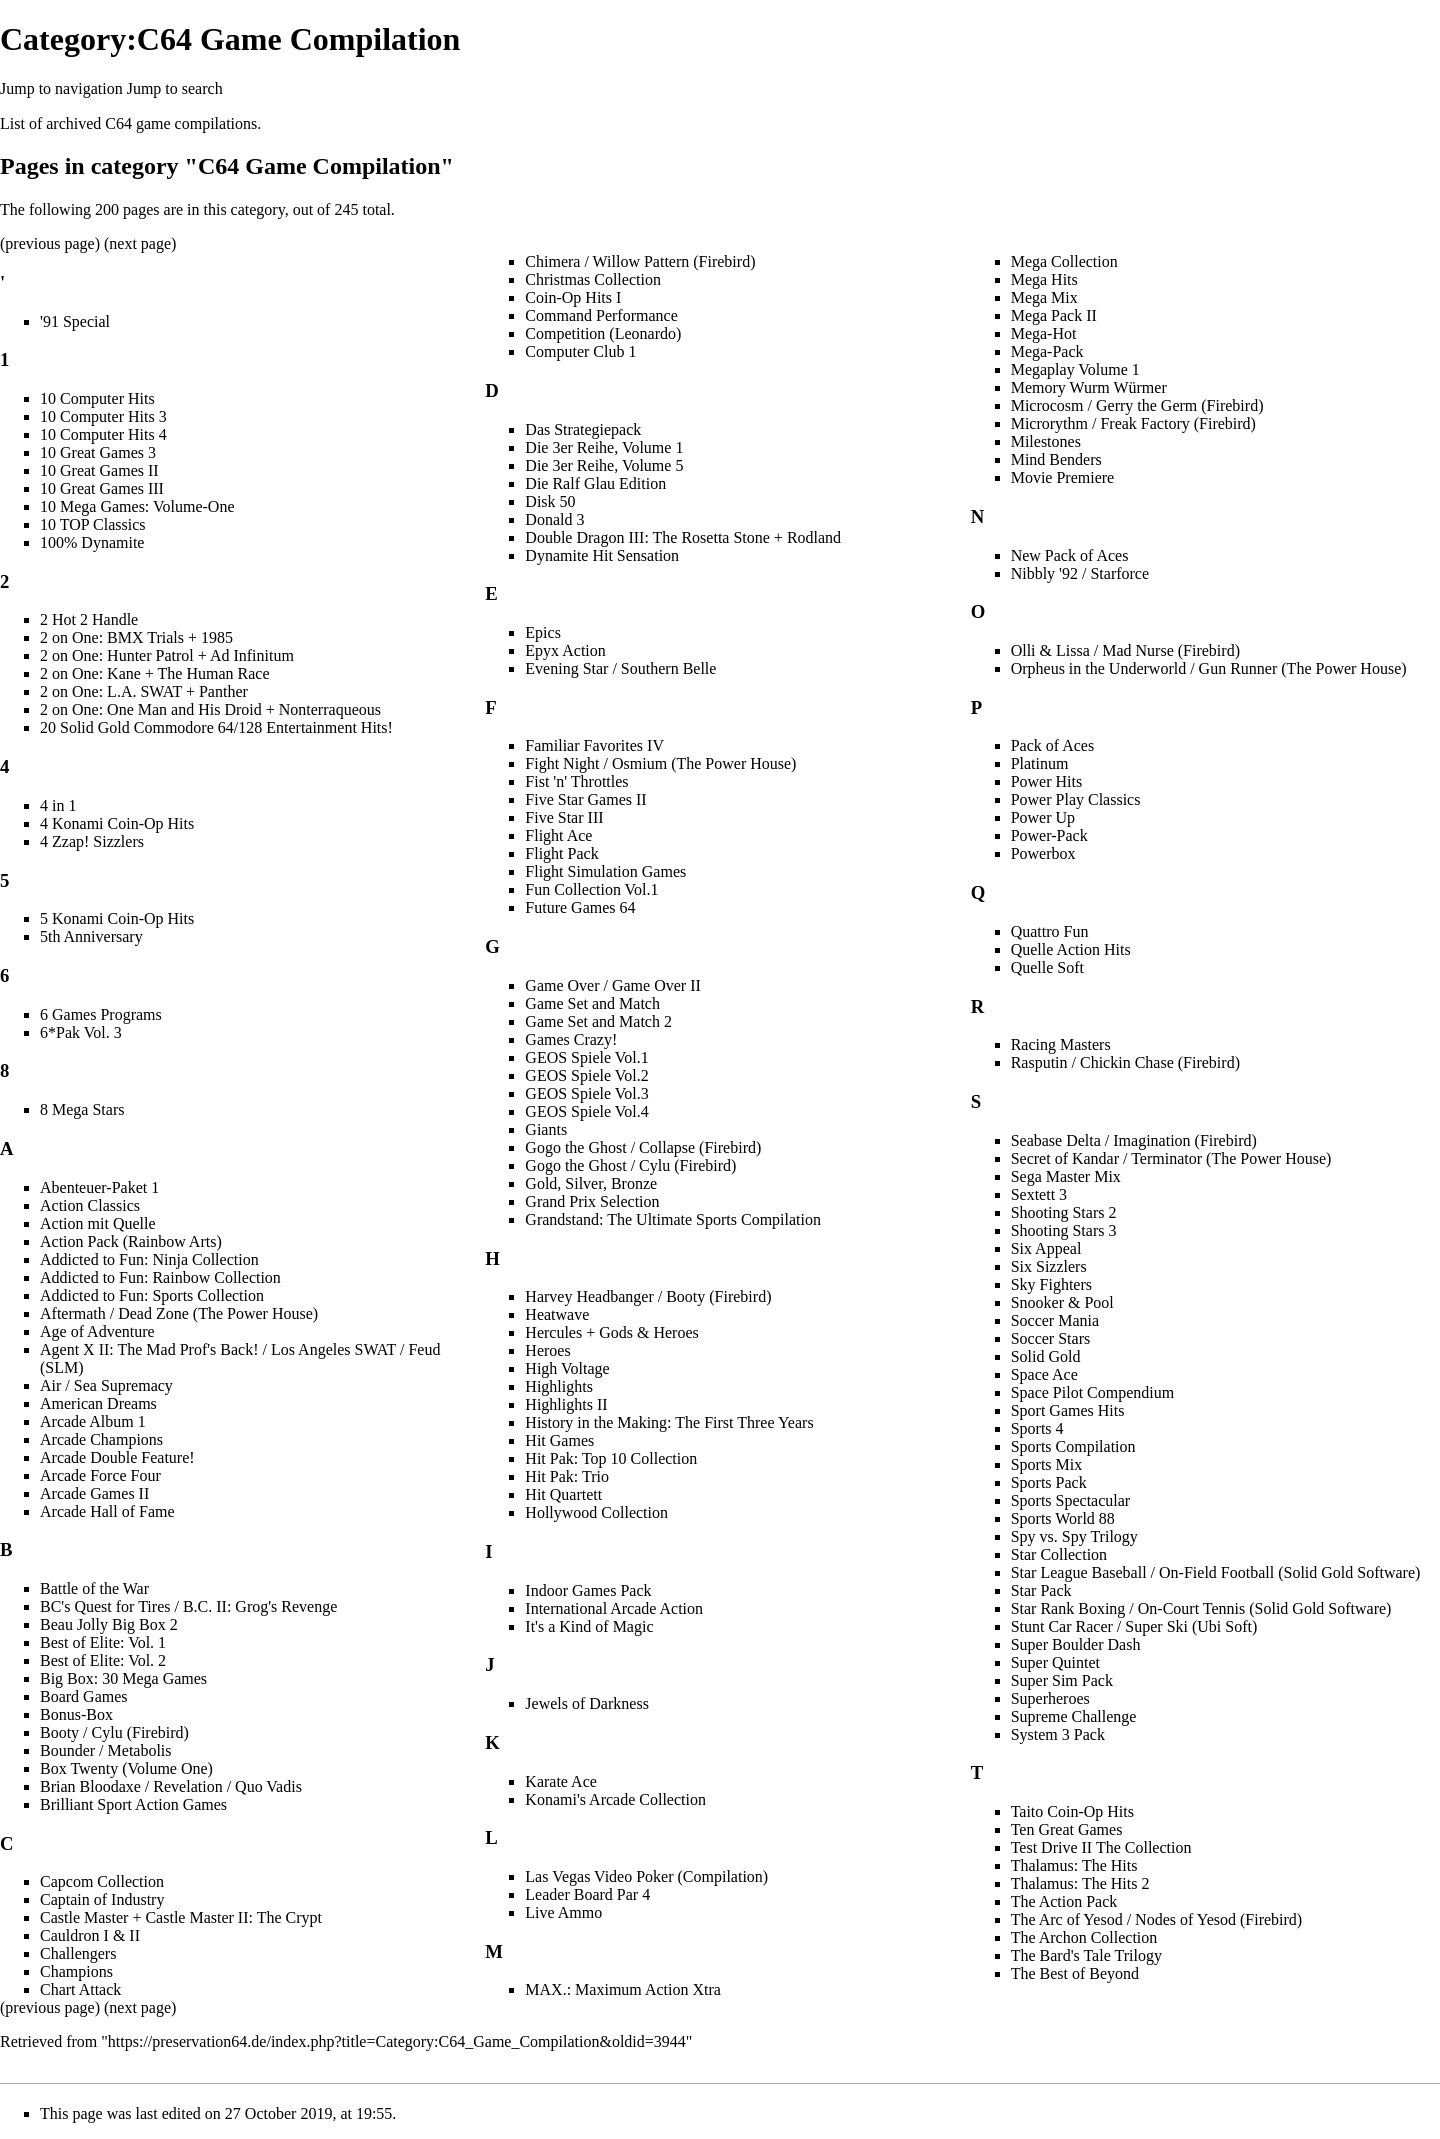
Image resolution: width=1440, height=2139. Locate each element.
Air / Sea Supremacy (106, 1385)
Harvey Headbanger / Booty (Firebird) (648, 1296)
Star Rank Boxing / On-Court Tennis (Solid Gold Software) (1201, 1608)
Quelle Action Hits (1071, 949)
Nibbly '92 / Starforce (1080, 573)
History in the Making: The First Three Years (669, 1422)
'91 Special (75, 321)
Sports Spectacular (1071, 1500)
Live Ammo (563, 1912)
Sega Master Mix (1066, 1176)
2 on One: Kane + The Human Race (155, 673)
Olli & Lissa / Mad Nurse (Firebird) (1125, 650)
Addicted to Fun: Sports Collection (152, 1295)
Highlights (559, 1386)
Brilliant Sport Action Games (133, 1804)
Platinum (1040, 763)
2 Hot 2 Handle (89, 619)
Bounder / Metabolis (106, 1750)
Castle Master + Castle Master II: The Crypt (181, 1917)
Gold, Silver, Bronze (591, 1183)
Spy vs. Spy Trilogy (1074, 1536)
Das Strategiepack (583, 429)
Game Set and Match (592, 1003)
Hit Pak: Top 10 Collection (611, 1458)
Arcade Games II (94, 1493)
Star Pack (1041, 1590)
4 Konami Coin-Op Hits (117, 823)
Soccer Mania (1055, 1320)
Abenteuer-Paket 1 (99, 1187)
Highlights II (566, 1404)
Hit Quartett (563, 1494)
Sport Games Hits (1068, 1410)
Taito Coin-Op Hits (1072, 1811)
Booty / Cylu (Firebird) (114, 1732)
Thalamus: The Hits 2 (1080, 1883)
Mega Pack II (1054, 315)
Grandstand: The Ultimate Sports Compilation (673, 1219)
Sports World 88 (1063, 1518)
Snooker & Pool (1062, 1302)
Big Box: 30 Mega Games (123, 1678)
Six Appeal (1046, 1248)
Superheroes (1050, 1698)
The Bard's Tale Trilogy (1086, 1955)
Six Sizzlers (1049, 1266)
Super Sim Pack (1062, 1680)
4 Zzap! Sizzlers (92, 841)
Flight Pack (561, 853)
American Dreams (98, 1403)
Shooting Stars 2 (1064, 1212)
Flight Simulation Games (605, 871)
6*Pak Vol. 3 (81, 1032)
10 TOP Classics (93, 524)
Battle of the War (94, 1588)
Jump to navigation (61, 88)
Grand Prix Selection (592, 1201)
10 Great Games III (102, 488)
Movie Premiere (1063, 477)
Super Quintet (1055, 1662)
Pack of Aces (1053, 745)
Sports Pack (1049, 1482)
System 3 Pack (1058, 1734)
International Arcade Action (614, 1608)
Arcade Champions (101, 1439)
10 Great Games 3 (98, 452)
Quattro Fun (1050, 931)
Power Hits (1047, 781)
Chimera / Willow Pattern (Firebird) (640, 261)
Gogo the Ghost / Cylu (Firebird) (630, 1165)
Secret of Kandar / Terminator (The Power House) (1171, 1158)
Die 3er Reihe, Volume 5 (604, 465)
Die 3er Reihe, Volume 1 (604, 447)
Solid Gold (1046, 1356)
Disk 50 (550, 501)
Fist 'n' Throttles (576, 781)
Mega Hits (1044, 279)
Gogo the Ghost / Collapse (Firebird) (643, 1147)
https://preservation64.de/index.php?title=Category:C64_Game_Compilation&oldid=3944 (397, 2041)
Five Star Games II (585, 799)
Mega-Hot (1044, 333)
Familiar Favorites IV (594, 745)
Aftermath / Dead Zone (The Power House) (179, 1313)
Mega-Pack (1047, 351)
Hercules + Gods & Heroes (611, 1332)
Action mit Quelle (98, 1223)
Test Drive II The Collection (1101, 1847)
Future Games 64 (580, 907)
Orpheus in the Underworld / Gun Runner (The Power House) (1209, 668)
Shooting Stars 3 (1064, 1230)
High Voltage (567, 1368)
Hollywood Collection (596, 1512)
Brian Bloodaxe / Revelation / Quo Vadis (171, 1786)
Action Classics (90, 1205)
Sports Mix (1047, 1464)
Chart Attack (80, 1989)
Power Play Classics (1076, 799)
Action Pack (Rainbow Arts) (131, 1241)
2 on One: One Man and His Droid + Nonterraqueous (210, 709)
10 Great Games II (99, 470)
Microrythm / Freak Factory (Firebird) (1133, 423)
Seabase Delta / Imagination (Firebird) (1134, 1140)
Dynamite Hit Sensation (602, 555)
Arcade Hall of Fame (107, 1511)
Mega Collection (1064, 261)
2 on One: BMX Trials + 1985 (136, 637)
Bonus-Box (76, 1714)
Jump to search (175, 88)
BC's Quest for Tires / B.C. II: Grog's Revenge (188, 1606)
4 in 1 (58, 805)
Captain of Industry (102, 1899)
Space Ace (1044, 1374)
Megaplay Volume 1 (1075, 369)
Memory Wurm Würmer (1089, 387)
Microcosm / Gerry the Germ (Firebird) (1137, 405)
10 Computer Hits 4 (103, 434)
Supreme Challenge (1074, 1716)
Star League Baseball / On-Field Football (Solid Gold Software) (1216, 1572)
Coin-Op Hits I (573, 297)
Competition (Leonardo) (603, 333)
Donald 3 (554, 519)
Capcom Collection (102, 1881)
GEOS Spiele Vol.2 (586, 1075)
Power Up (1043, 817)
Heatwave (557, 1314)
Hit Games (559, 1440)
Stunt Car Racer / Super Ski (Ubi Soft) (1134, 1626)
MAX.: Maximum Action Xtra (623, 1989)
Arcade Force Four (100, 1475)
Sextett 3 (1039, 1194)
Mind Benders (1056, 459)
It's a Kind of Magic (589, 1626)
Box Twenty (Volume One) (126, 1768)
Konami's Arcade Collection (615, 1799)
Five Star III (564, 817)
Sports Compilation (1073, 1446)
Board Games (84, 1696)
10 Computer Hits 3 (103, 416)
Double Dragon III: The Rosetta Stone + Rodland (683, 537)
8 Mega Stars (82, 1109)
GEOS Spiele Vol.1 (586, 1057)
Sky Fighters (1051, 1284)
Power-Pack (1049, 835)
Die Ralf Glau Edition (595, 483)
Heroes (547, 1350)
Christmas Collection (593, 279)
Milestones (1046, 441)
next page (140, 243)
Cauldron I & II (90, 1935)
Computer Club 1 (580, 351)
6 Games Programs (101, 1014)
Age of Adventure (97, 1331)
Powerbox (1043, 853)
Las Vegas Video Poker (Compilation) (646, 1876)
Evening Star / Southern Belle (620, 668)
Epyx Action (565, 650)
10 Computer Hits (97, 398)
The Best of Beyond (1075, 1973)
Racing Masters (1061, 1044)
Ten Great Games (1067, 1829)
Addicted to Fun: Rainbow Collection (160, 1277)
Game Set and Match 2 (598, 1021)
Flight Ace (558, 835)
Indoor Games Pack (588, 1590)
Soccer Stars (1051, 1338)
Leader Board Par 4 (587, 1894)
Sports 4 (1037, 1428)
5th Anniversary (91, 936)
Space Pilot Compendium (1093, 1392)
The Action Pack (1064, 1901)
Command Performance (601, 315)
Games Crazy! (571, 1039)
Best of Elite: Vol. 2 (103, 1660)
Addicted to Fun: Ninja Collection (149, 1259)
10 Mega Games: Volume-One (137, 506)
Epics (543, 632)
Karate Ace (561, 1781)
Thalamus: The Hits (1074, 1865)
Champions (76, 1971)
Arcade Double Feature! (117, 1457)
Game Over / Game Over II (612, 985)
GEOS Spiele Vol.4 (586, 1111)
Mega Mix (1044, 297)
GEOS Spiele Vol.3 (586, 1093)
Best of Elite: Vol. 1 (103, 1642)
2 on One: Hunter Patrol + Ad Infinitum (167, 655)
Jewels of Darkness (587, 1703)
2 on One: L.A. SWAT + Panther (144, 691)
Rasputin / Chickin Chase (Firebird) (1125, 1062)
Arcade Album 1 (93, 1421)
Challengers (78, 1953)
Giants (546, 1129)
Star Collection (1059, 1554)
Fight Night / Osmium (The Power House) (660, 763)
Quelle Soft (1047, 967)
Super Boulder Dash (1076, 1644)
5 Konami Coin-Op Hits (117, 918)
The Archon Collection (1084, 1937)
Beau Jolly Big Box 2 (109, 1624)
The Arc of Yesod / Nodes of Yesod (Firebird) (1157, 1919)
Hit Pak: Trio (567, 1476)
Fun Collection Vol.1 (591, 889)
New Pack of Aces (1070, 555)
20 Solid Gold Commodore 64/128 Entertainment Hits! (216, 727)
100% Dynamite (92, 542)
